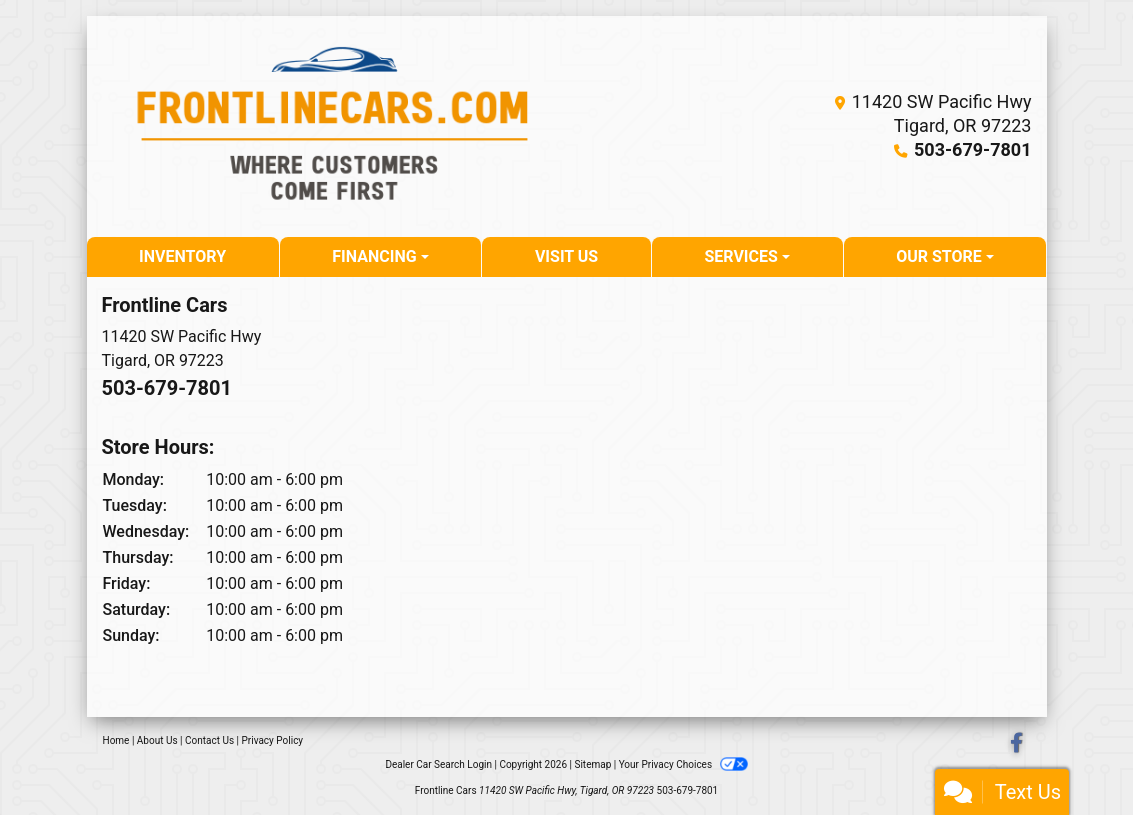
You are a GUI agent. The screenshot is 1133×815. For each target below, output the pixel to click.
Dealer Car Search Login (438, 764)
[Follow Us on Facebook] (1016, 744)
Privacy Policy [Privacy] (273, 740)
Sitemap (592, 764)
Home (116, 740)
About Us (157, 740)
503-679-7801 (972, 149)
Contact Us (209, 740)
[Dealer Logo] (334, 126)
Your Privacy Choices (683, 764)
